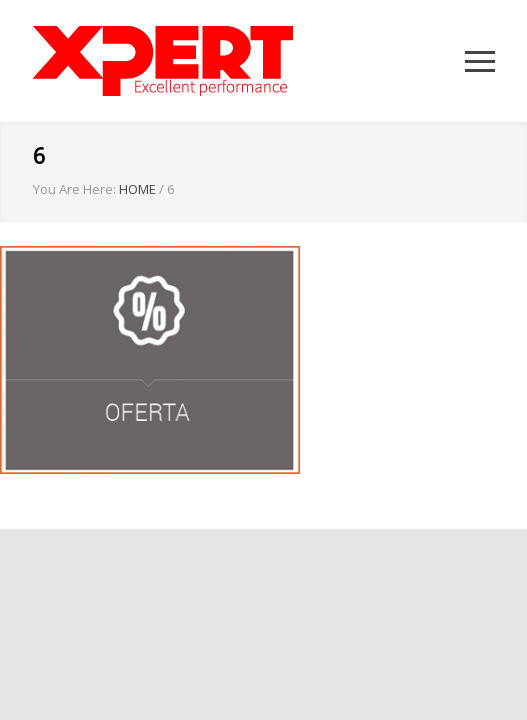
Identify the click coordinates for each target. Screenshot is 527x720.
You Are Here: (74, 189)
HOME (137, 189)
